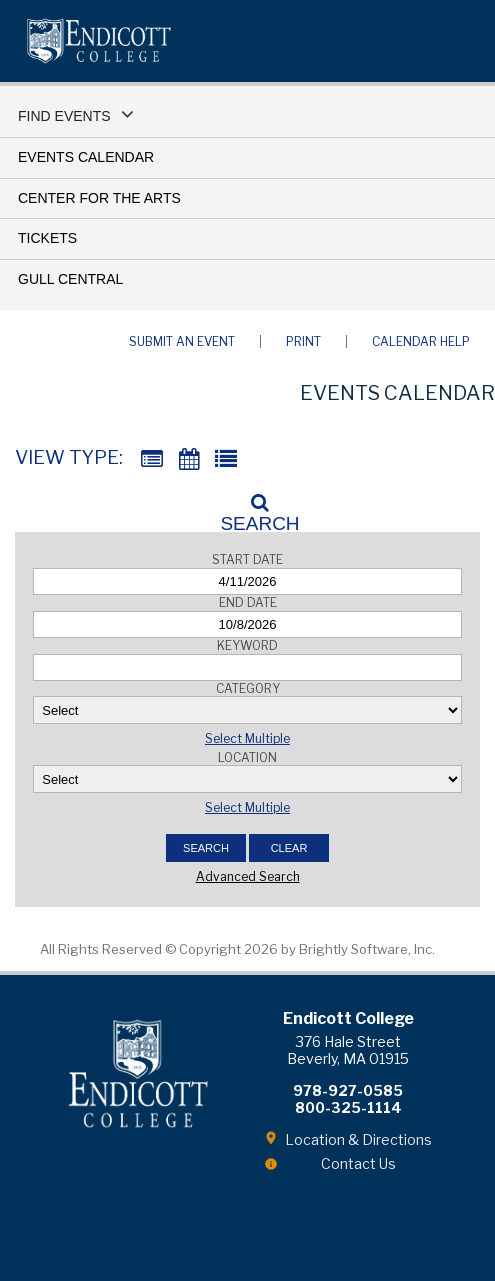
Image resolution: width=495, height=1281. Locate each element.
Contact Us (358, 1163)
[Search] (248, 507)
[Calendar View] (189, 459)
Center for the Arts (99, 198)
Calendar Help (421, 341)
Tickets (47, 238)
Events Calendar (86, 157)
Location (247, 757)
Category (248, 688)
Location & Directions (358, 1139)
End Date (248, 602)
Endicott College (99, 41)
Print (303, 341)
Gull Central (70, 279)
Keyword (247, 645)
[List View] (226, 459)
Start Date (247, 559)
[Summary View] (152, 459)
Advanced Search (248, 876)
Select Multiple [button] (247, 738)
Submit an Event (182, 341)
